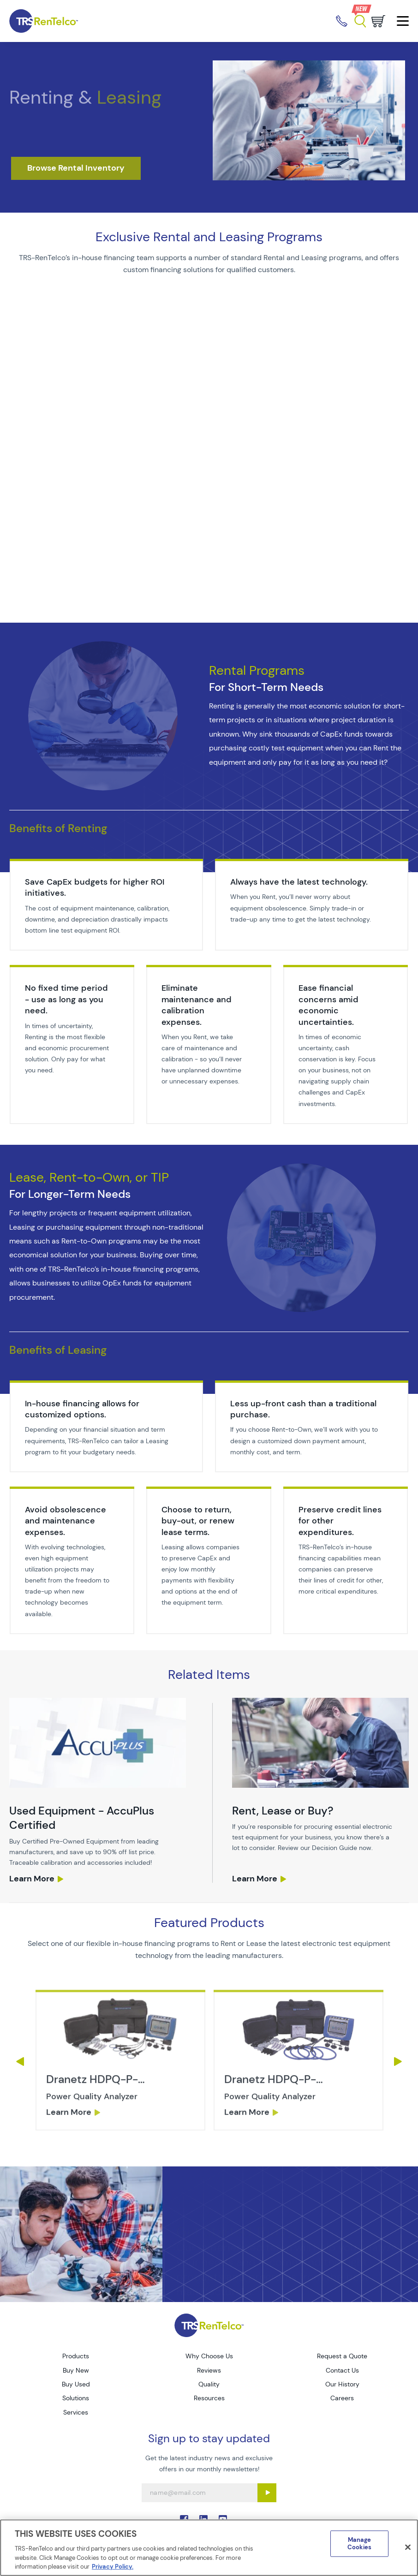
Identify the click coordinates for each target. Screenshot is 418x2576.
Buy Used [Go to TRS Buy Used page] (76, 2384)
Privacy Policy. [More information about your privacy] (112, 2566)
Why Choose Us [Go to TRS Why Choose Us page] (209, 2356)
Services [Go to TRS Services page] (75, 2412)
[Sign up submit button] (266, 2492)
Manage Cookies (359, 2544)
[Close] (408, 2547)
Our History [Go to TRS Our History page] (342, 2384)
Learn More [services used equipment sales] (31, 1878)
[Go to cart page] (378, 21)
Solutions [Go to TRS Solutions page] (75, 2398)
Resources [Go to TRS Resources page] (209, 2398)
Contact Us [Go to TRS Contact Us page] (342, 2370)
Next (398, 2061)
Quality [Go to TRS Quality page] (209, 2384)
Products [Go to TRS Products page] (75, 2356)
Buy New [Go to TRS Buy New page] (76, 2370)
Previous (20, 2061)
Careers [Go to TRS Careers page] (342, 2398)
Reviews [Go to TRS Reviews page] (209, 2370)
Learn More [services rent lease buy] (254, 1878)
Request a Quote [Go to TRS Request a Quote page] (342, 2356)
